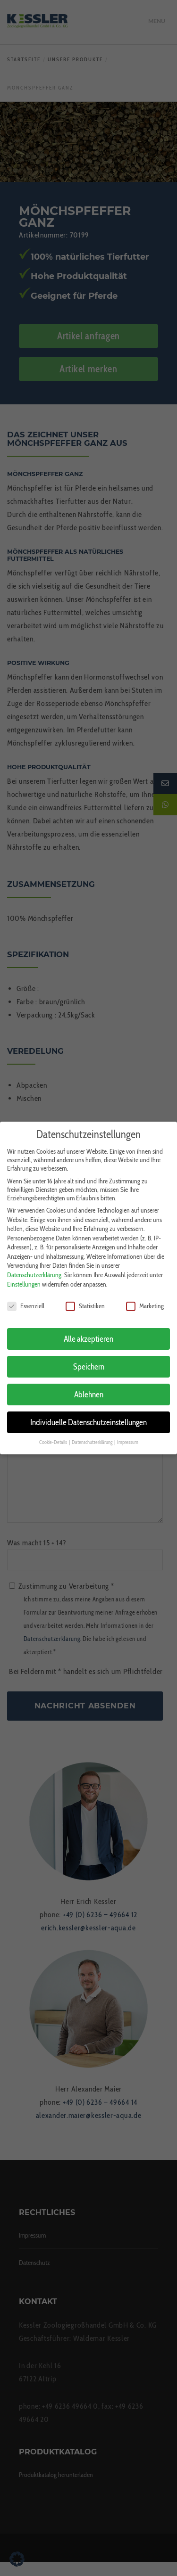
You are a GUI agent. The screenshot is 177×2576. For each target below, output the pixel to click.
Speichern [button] (88, 1358)
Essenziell (25, 1297)
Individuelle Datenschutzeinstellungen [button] (88, 1414)
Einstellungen (24, 1276)
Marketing (145, 1297)
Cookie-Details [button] (53, 1434)
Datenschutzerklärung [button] (92, 1434)
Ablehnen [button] (88, 1386)
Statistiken (85, 1297)
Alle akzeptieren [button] (88, 1331)
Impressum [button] (127, 1434)
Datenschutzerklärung (34, 1267)
